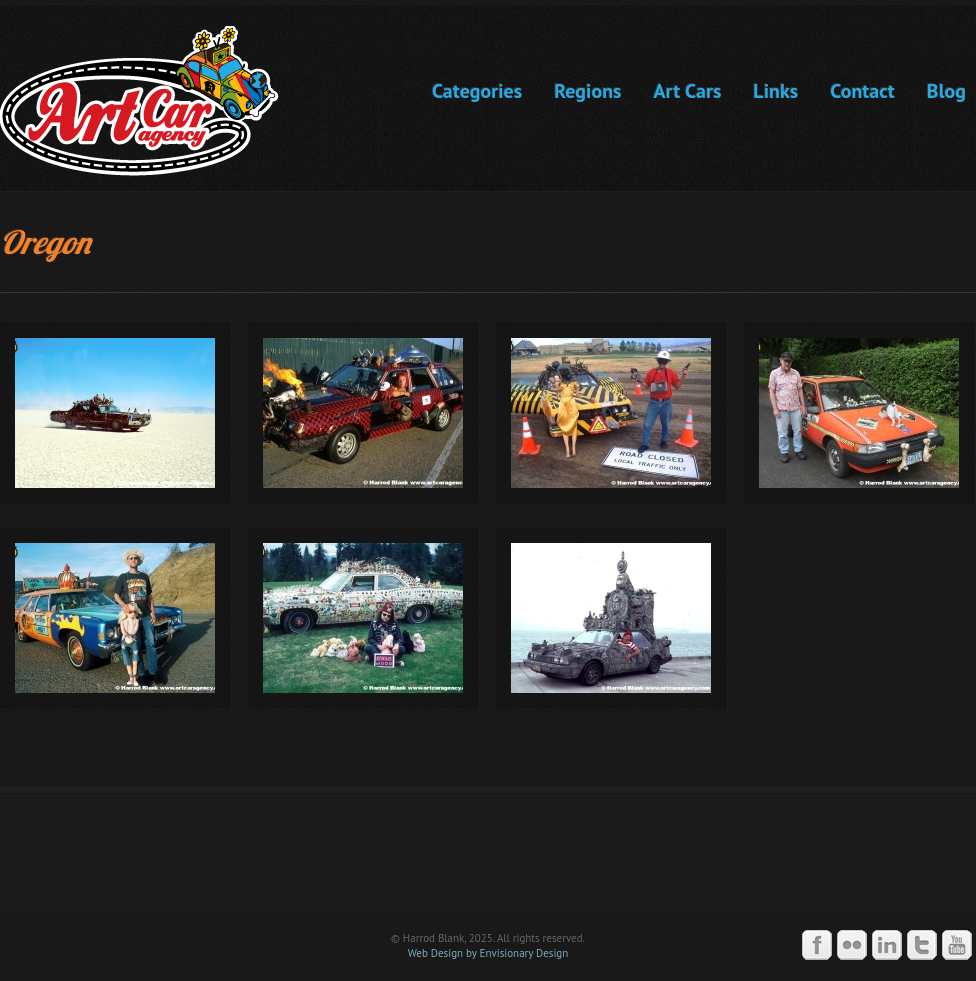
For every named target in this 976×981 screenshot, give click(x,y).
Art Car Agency (488, 861)
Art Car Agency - (153, 101)
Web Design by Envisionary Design (488, 953)
